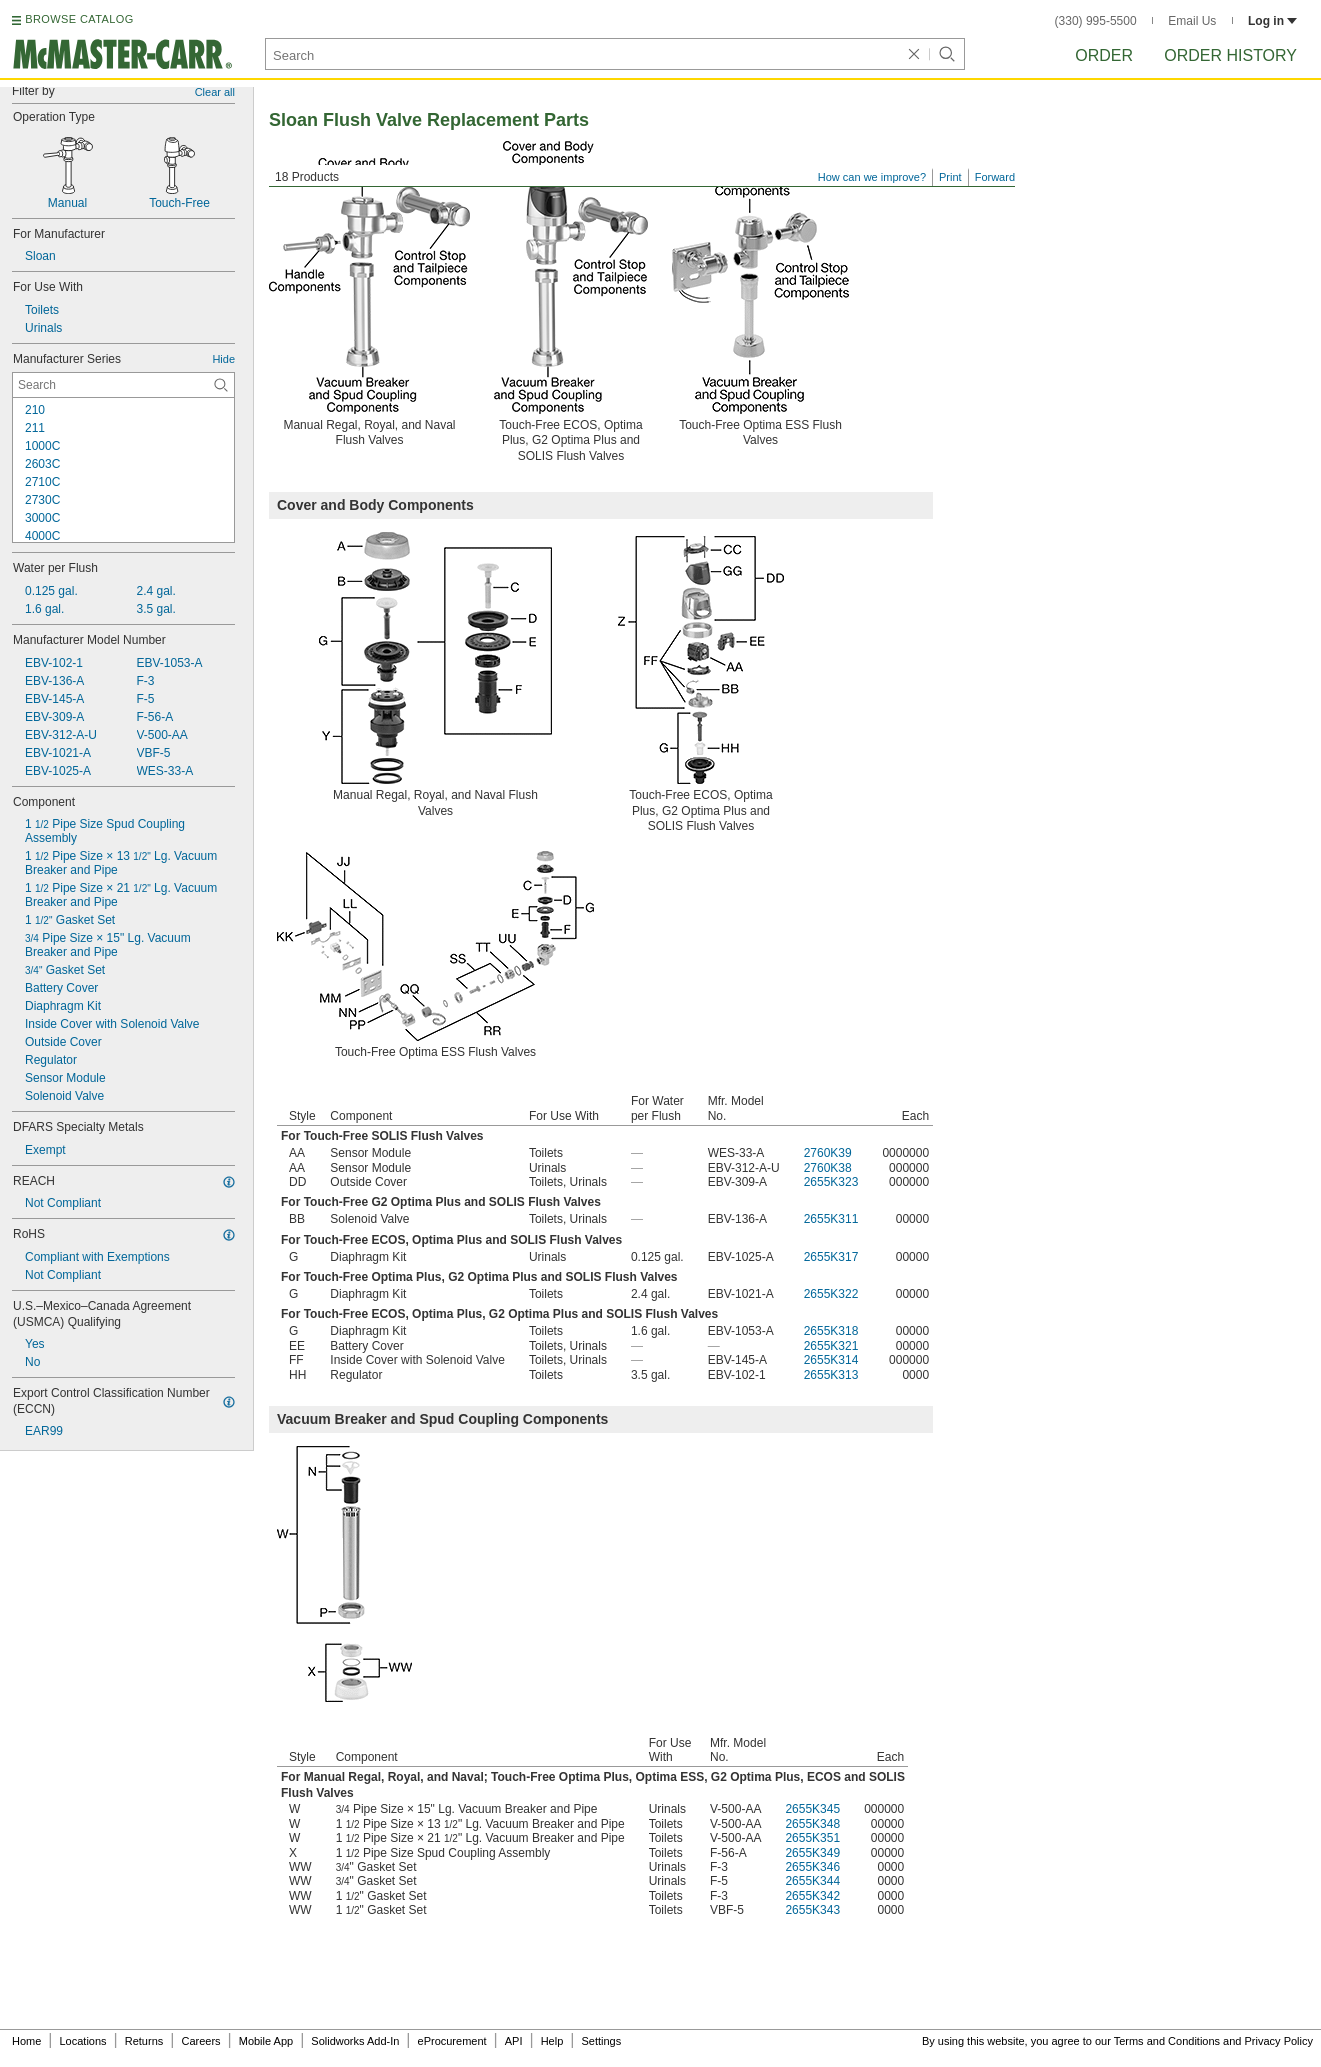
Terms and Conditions (1167, 2041)
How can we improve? (872, 177)
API (514, 2041)
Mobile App (266, 2041)
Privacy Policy (1279, 2041)
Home (26, 2041)
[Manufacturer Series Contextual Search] (123, 385)
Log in (1272, 21)
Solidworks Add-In (355, 2041)
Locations (83, 2041)
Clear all (215, 92)
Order (1104, 55)
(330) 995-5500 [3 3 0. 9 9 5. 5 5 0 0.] (1096, 21)
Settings (601, 2041)
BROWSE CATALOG (79, 19)
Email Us (1192, 21)
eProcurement (452, 2041)
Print (950, 177)
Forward (995, 177)
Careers (200, 2041)
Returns (144, 2041)
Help (552, 2041)
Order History (1230, 55)
